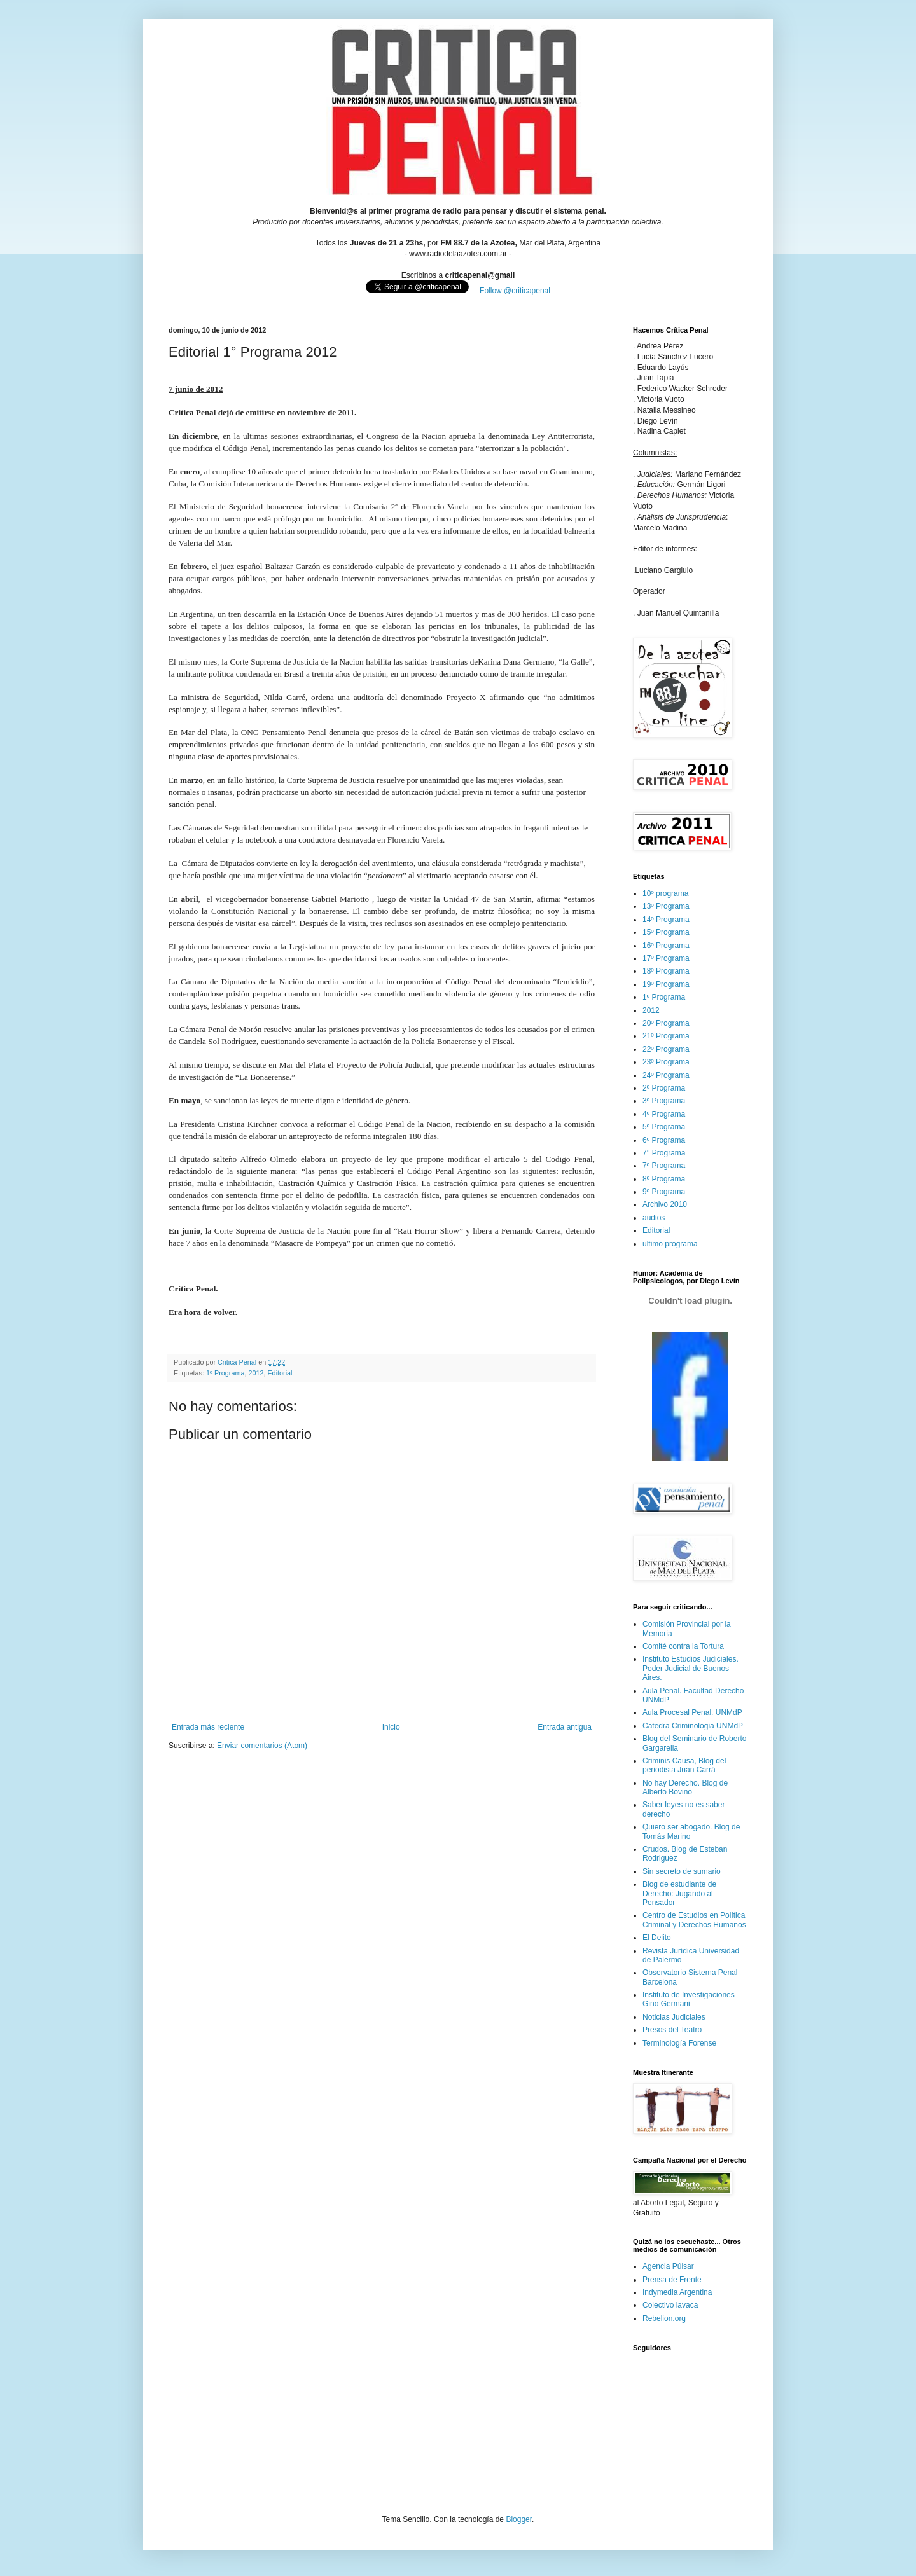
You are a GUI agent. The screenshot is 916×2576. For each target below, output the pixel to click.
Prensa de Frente (672, 2279)
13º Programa (666, 906)
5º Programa (663, 1126)
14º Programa (666, 919)
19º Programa (666, 984)
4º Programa (663, 1114)
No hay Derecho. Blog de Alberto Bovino (685, 1787)
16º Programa (666, 945)
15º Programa (666, 932)
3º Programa (663, 1100)
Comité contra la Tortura (683, 1646)
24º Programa (666, 1075)
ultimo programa (670, 1243)
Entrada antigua (565, 1727)
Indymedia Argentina (677, 2292)
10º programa (665, 893)
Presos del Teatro (672, 2029)
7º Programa (663, 1165)
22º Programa (666, 1049)
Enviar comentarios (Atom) (262, 1745)
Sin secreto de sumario (681, 1871)
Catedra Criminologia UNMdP (692, 1725)
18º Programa (666, 971)
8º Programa (663, 1178)
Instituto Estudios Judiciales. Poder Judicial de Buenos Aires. (690, 1668)
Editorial (279, 1373)
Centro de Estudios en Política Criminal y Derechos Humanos (694, 1920)
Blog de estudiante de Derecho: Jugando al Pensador (679, 1893)
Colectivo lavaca (670, 2305)
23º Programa (666, 1061)
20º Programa (666, 1023)
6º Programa (663, 1140)
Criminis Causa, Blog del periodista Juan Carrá (684, 1765)
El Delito (656, 1937)
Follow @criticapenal (515, 290)
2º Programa (663, 1088)
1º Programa (225, 1373)
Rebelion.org (664, 2318)
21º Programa (666, 1035)
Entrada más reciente (208, 1727)
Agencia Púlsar (668, 2266)
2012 (255, 1373)
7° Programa (664, 1152)
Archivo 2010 (664, 1204)
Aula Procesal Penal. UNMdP (692, 1712)
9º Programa (663, 1191)
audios (653, 1217)
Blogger (519, 2519)
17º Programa (666, 958)
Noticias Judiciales (673, 2017)
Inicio (391, 1727)
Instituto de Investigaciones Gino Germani (688, 1999)
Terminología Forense (679, 2043)
